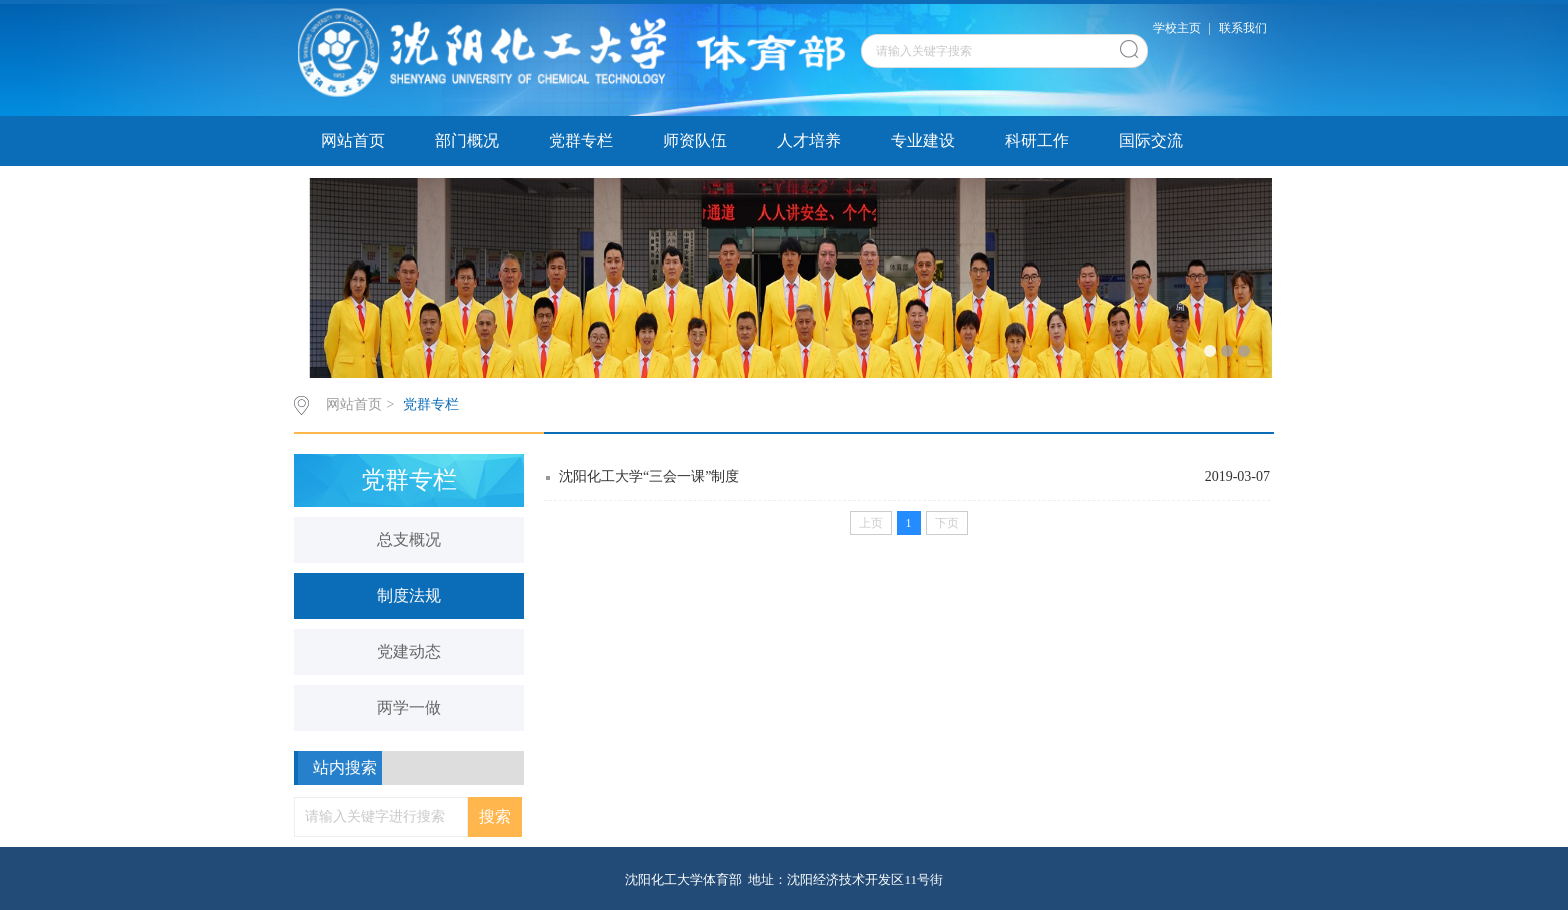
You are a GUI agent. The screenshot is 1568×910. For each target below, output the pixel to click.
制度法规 (409, 595)
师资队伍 (695, 140)
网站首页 (353, 140)
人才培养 (809, 140)
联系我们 (1243, 28)
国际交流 (1151, 140)
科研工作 (1037, 140)
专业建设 (923, 140)
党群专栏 (581, 140)
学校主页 (1177, 28)
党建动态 (409, 651)
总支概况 (409, 539)
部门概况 (467, 140)
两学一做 (409, 707)
